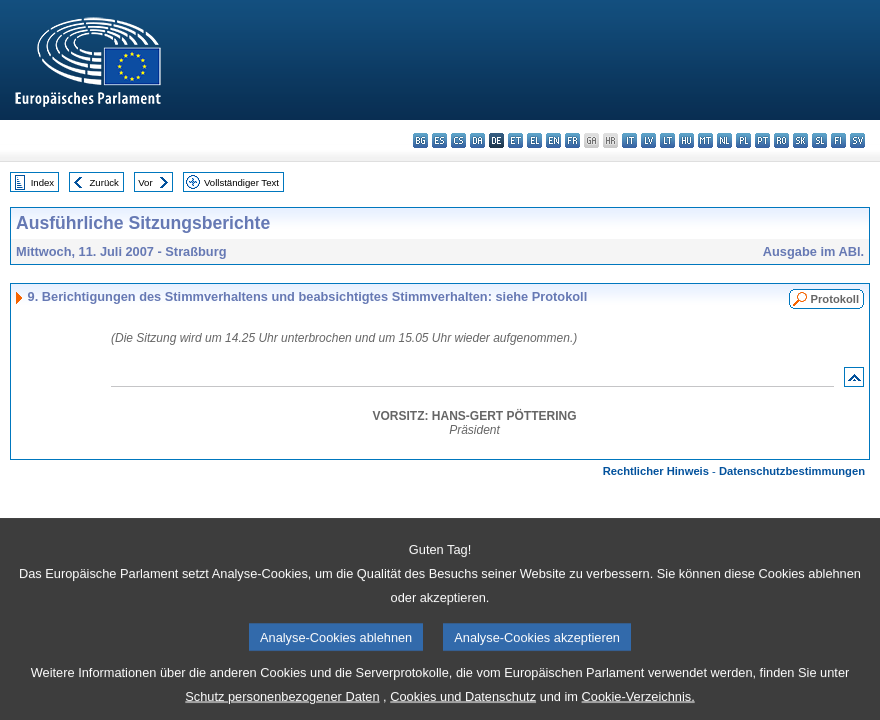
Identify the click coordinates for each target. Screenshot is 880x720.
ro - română (781, 140)
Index (42, 182)
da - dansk (477, 140)
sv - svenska (857, 140)
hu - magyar (686, 140)
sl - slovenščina (819, 140)
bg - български (420, 140)
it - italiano (629, 140)
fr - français (572, 140)
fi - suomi (838, 140)
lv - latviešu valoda (648, 140)
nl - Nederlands (724, 140)
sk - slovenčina (800, 140)
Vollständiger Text (241, 182)
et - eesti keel (515, 140)
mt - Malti (705, 140)
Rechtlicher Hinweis (656, 471)
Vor (145, 182)
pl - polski (743, 140)
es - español (439, 140)
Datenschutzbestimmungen (792, 471)
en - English (553, 140)
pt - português (762, 140)
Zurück (104, 182)
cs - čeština (458, 140)
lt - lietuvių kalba (667, 140)
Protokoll (835, 299)
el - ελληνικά (534, 140)
